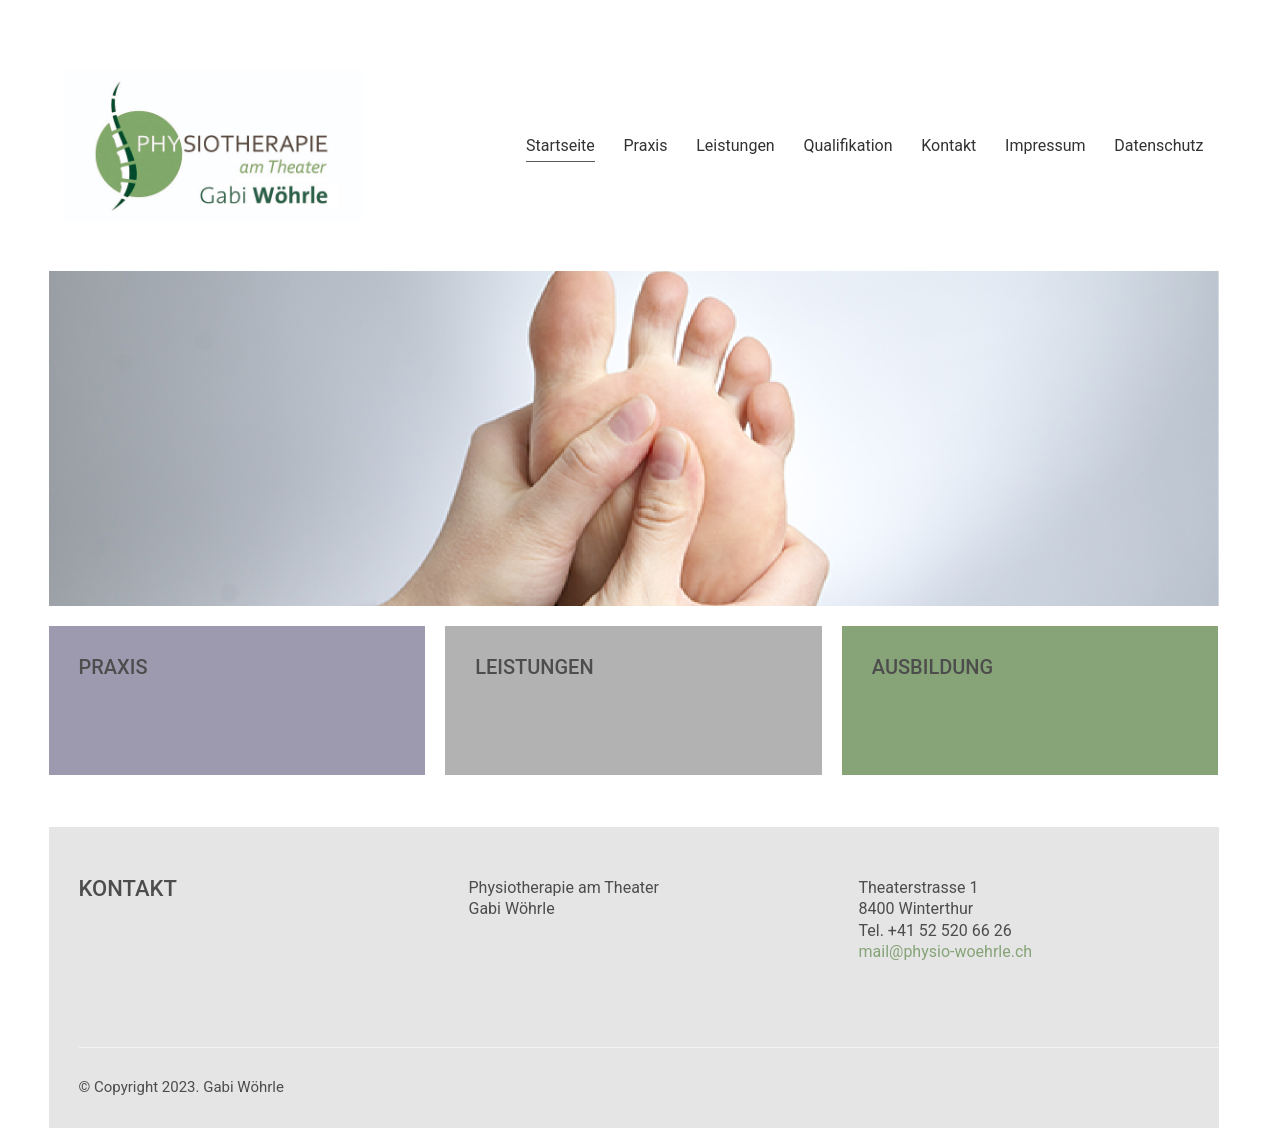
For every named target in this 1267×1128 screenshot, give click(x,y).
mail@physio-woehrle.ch (946, 951)
